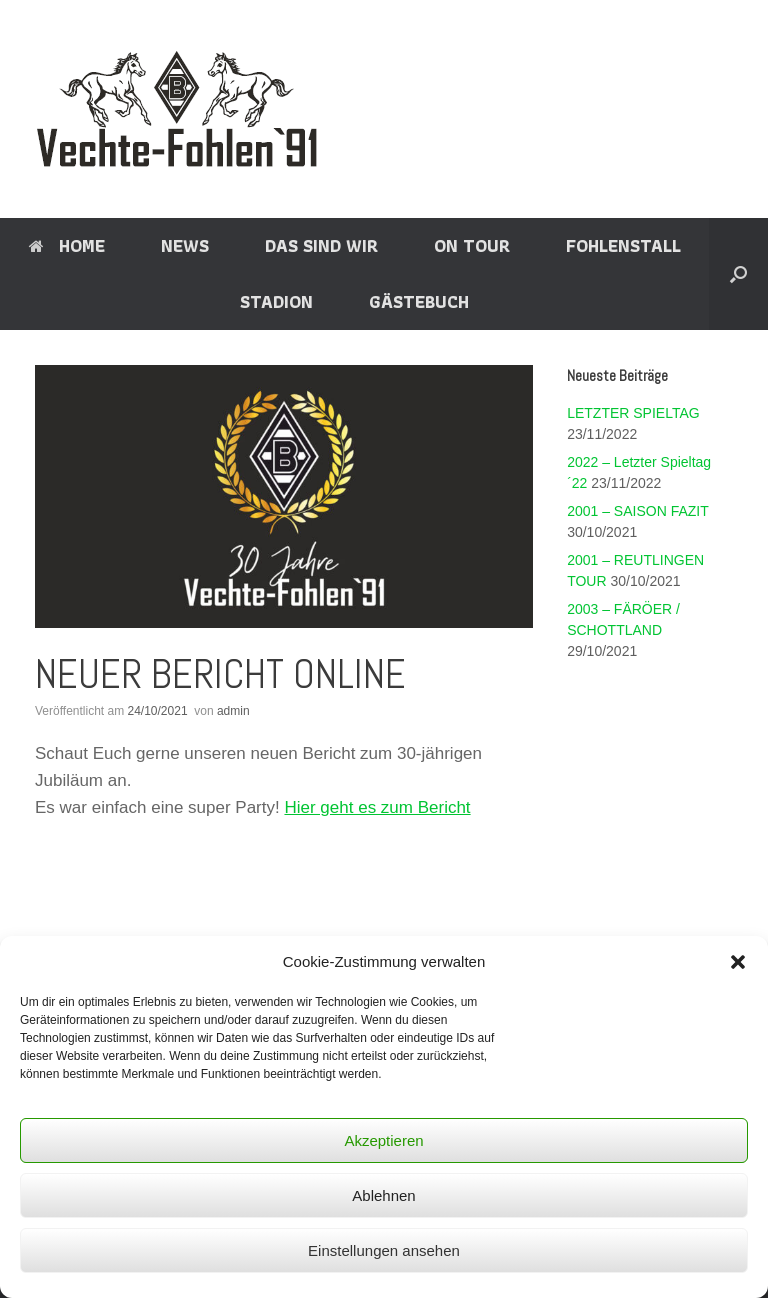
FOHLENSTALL (623, 245)
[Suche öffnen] (738, 274)
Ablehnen (383, 1195)
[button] (738, 962)
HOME (67, 245)
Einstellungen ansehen (384, 1250)
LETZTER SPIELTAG (633, 413)
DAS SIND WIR (321, 245)
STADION (276, 301)
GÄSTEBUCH (419, 301)
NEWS (185, 245)
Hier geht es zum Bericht (377, 807)
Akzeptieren (383, 1140)
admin (233, 711)
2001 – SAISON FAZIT (637, 511)
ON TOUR (472, 245)
